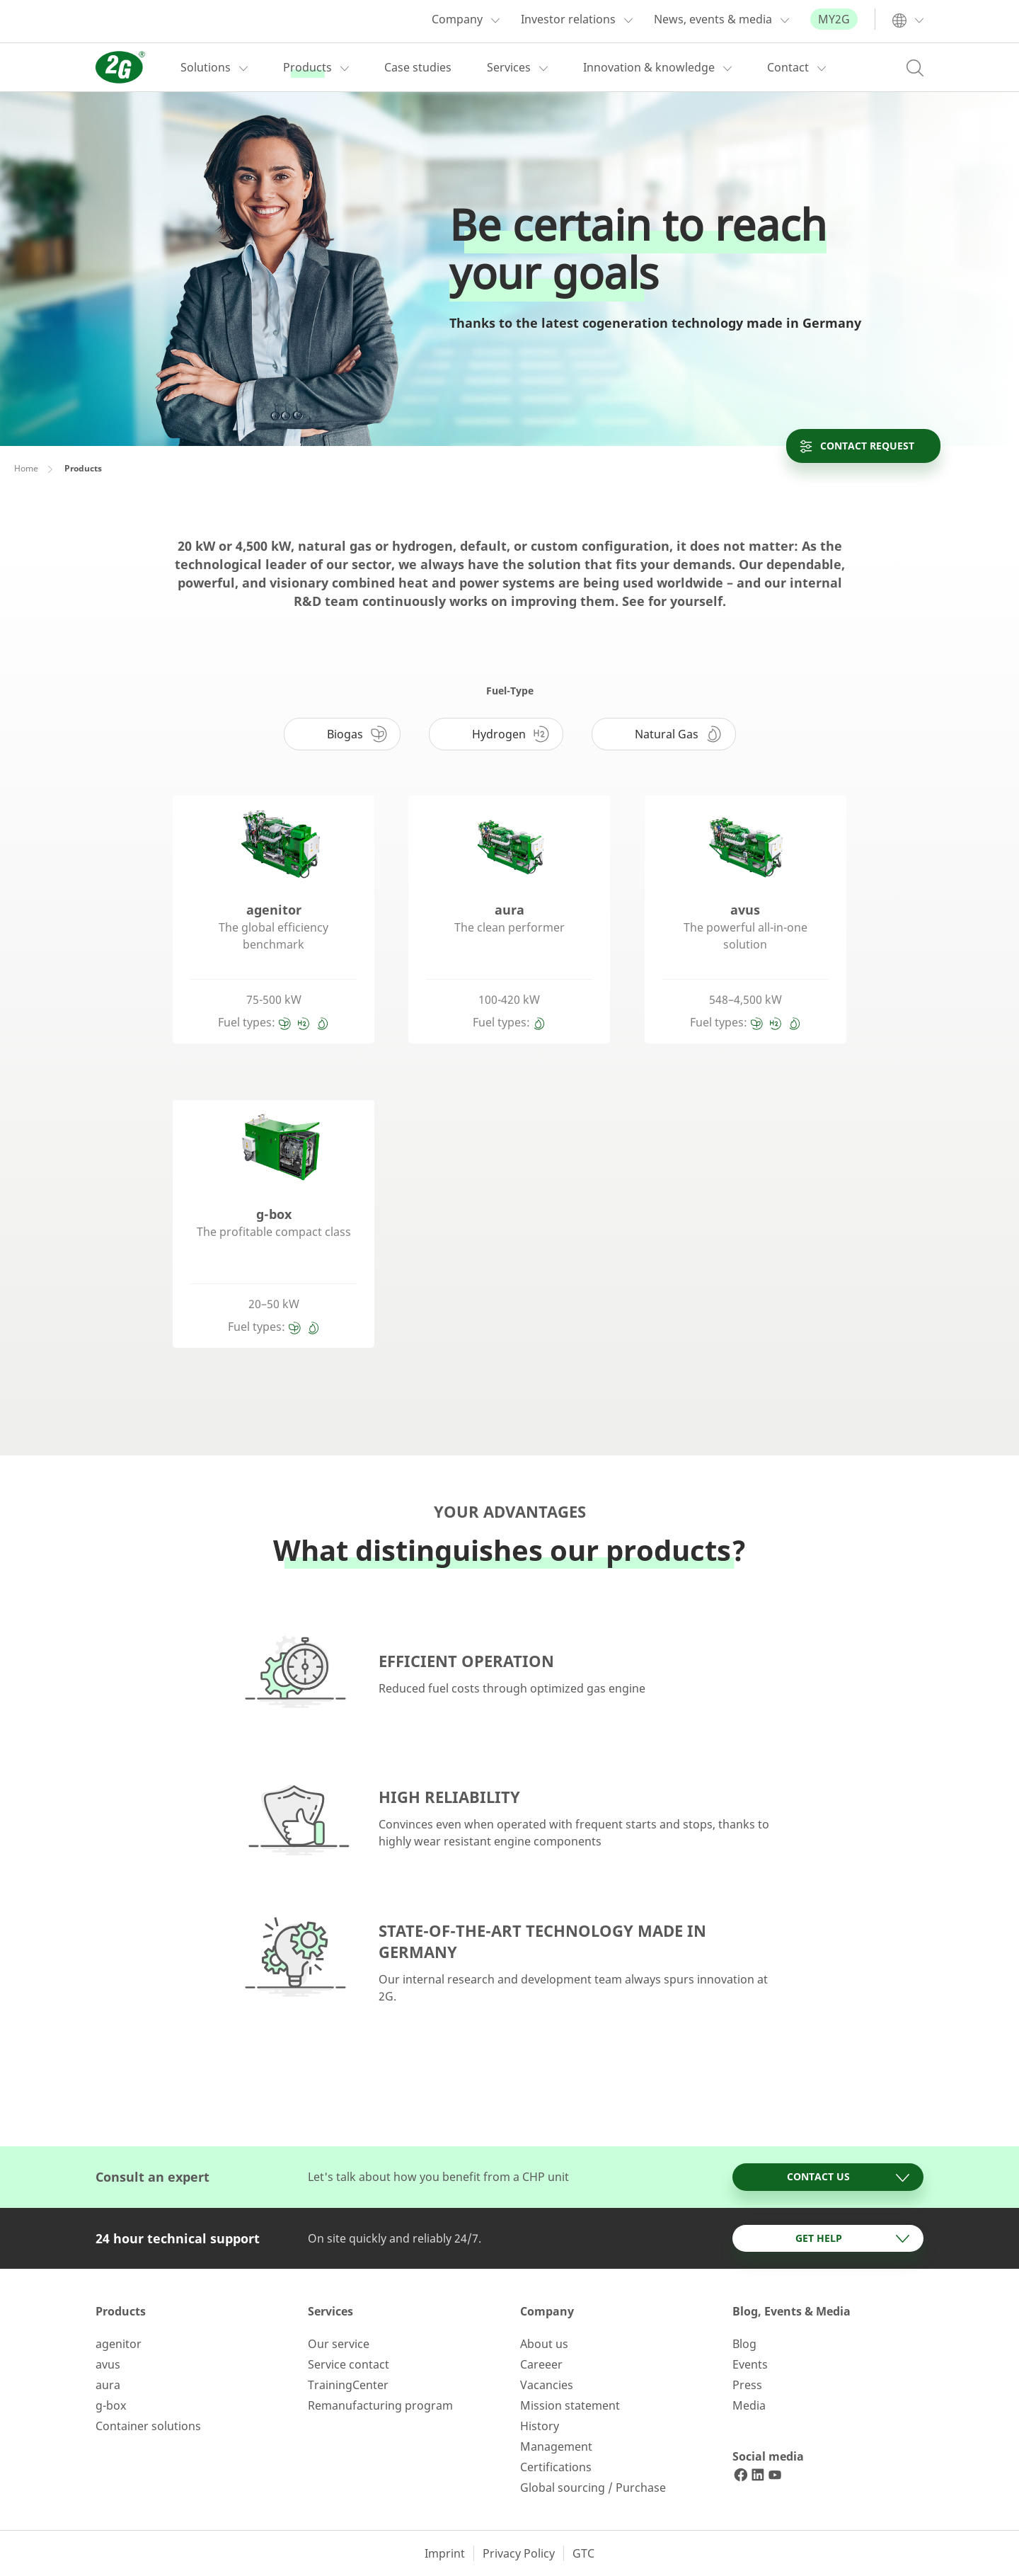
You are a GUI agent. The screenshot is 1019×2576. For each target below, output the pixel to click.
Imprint (445, 2553)
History (539, 2426)
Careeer (541, 2364)
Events (750, 2364)
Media (749, 2405)
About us (544, 2344)
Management (556, 2446)
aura (108, 2385)
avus (108, 2364)
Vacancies (546, 2385)
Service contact (348, 2364)
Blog (744, 2344)
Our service (338, 2344)
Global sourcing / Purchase (593, 2487)
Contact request (856, 445)
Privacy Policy (519, 2553)
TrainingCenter (348, 2385)
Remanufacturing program (380, 2405)
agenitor (119, 2344)
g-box (111, 2405)
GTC (583, 2553)
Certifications (556, 2467)
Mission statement (570, 2405)
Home (26, 468)
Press (747, 2385)
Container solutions (148, 2426)
